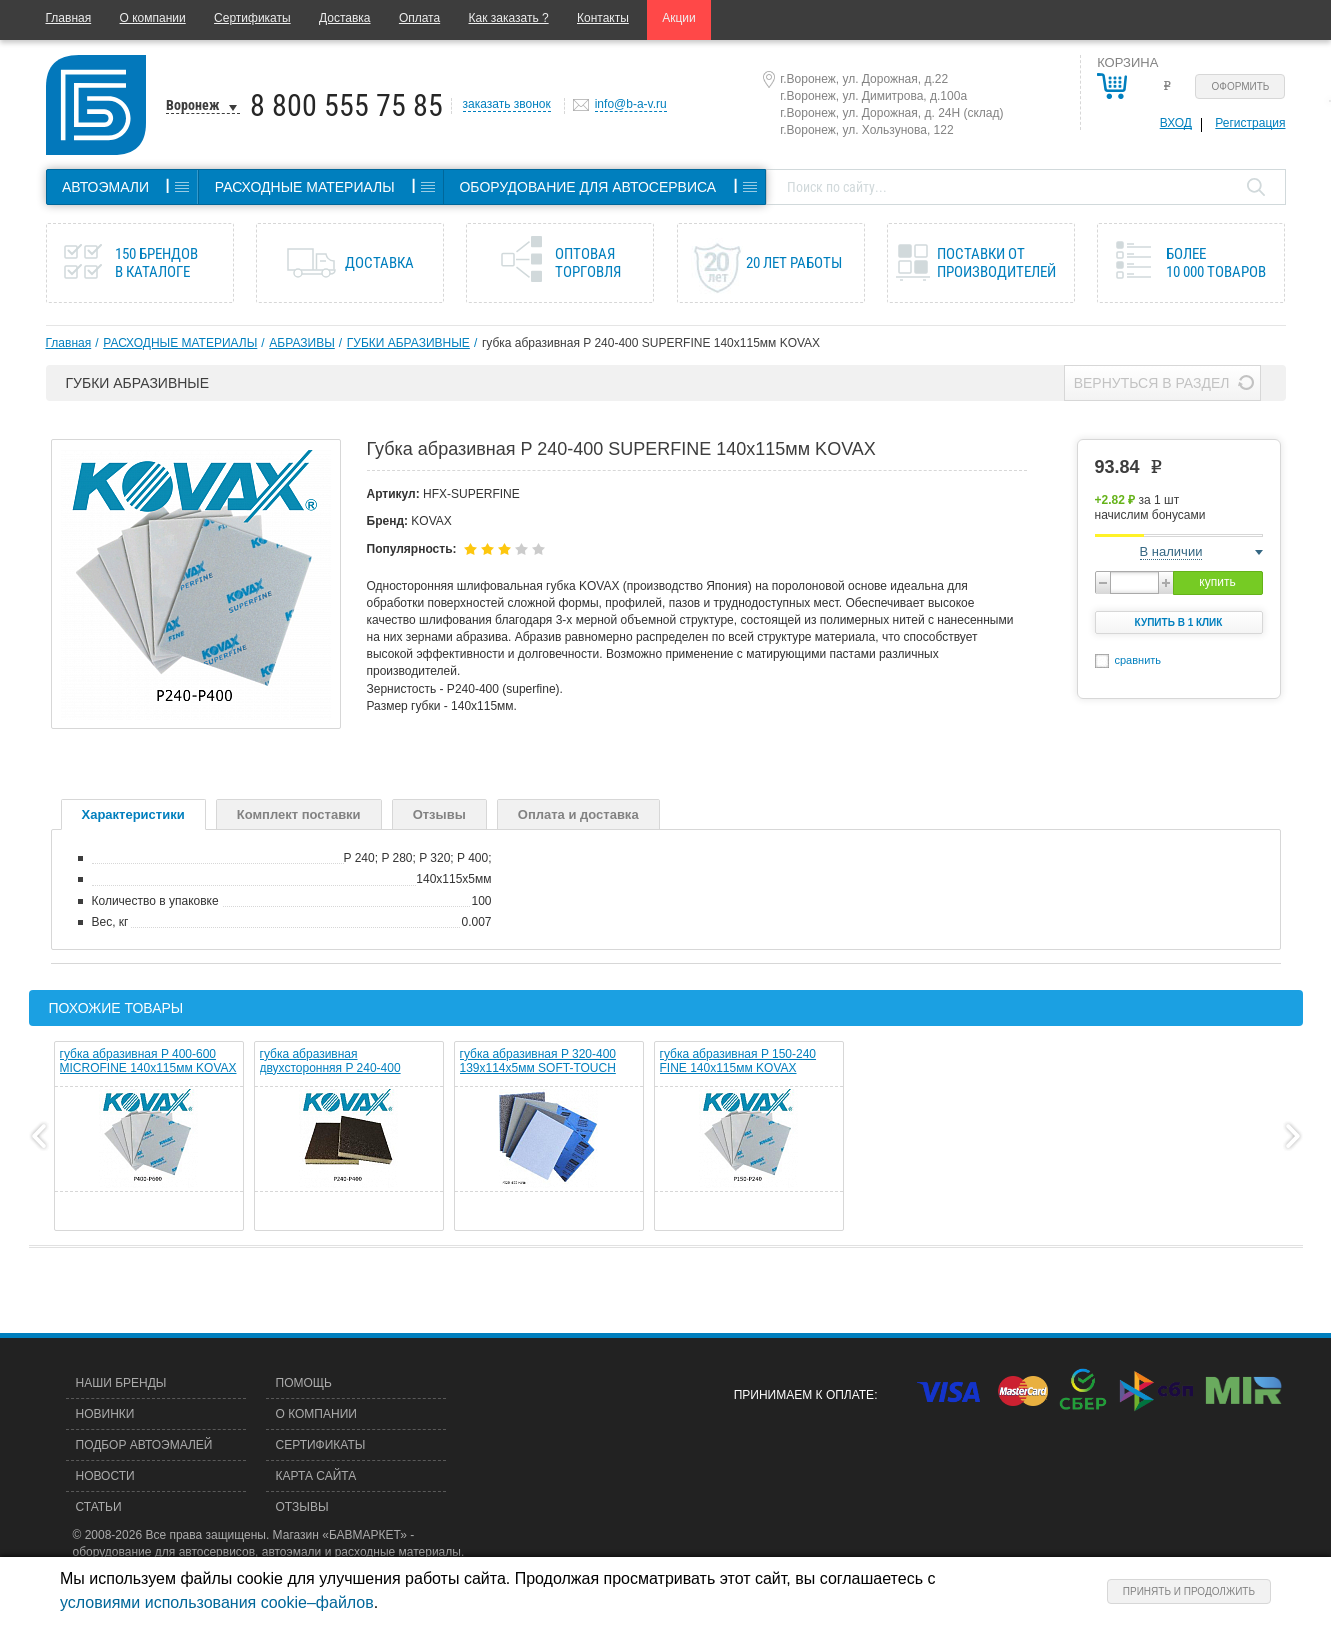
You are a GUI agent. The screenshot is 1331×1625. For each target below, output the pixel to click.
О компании (153, 18)
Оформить (1241, 86)
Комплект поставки (299, 814)
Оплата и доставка (578, 814)
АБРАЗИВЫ (301, 343)
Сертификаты (252, 18)
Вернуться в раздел (1152, 383)
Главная (69, 18)
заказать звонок (507, 104)
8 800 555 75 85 (346, 105)
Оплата (419, 18)
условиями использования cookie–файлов (217, 1602)
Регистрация (1250, 123)
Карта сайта (316, 1476)
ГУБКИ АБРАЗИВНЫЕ (408, 343)
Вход (1176, 123)
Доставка (345, 18)
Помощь (304, 1383)
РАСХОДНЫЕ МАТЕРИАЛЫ (180, 343)
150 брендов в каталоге (156, 263)
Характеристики (133, 814)
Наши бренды (121, 1383)
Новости (105, 1476)
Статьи (99, 1507)
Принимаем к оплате (804, 1395)
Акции (679, 18)
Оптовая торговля (588, 263)
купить (1217, 582)
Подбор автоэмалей (144, 1445)
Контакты (603, 18)
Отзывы (439, 814)
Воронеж (193, 105)
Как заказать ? (509, 18)
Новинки (105, 1414)
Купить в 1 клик (1179, 622)
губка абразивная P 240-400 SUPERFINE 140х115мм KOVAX (651, 343)
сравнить (1138, 660)
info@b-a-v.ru (631, 104)
